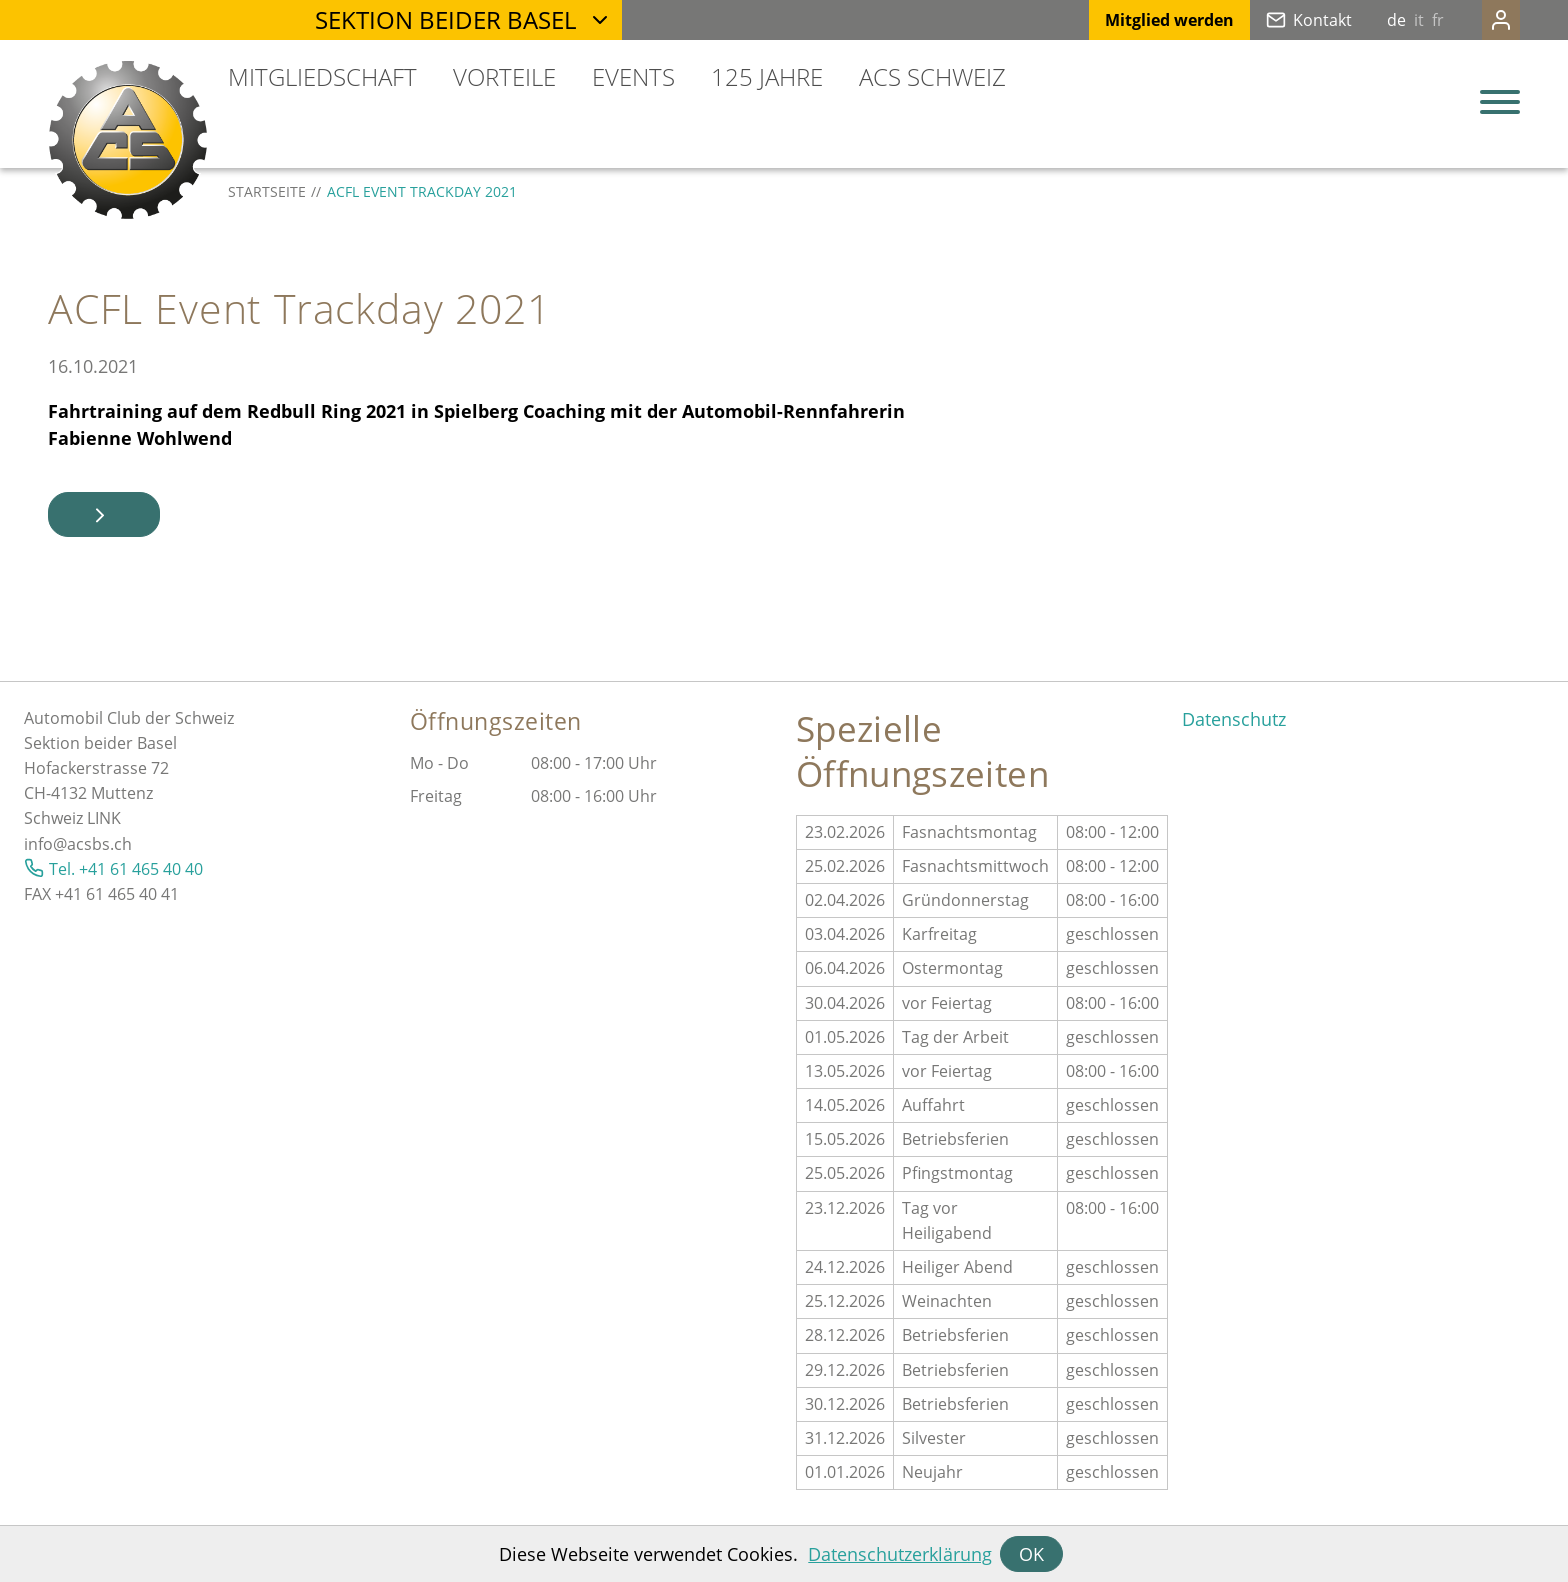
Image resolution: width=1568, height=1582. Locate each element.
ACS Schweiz (932, 76)
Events (633, 76)
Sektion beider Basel (445, 19)
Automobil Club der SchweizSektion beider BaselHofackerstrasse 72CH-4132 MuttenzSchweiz (129, 768)
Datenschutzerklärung (900, 1554)
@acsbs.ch (92, 844)
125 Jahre (767, 76)
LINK (104, 818)
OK (1031, 1554)
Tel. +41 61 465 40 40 (126, 869)
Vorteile (504, 76)
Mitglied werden (1129, 20)
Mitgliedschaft (322, 76)
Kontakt (1282, 20)
